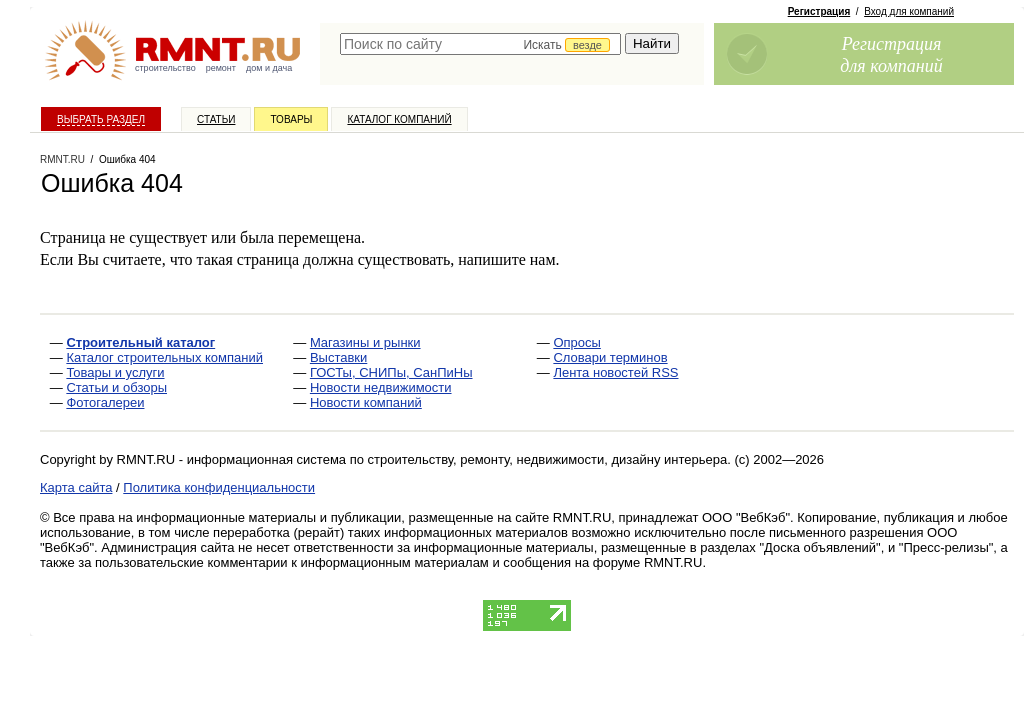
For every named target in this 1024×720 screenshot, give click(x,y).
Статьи (216, 119)
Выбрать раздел (101, 119)
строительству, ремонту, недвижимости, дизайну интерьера (548, 459)
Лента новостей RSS (615, 372)
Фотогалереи (105, 402)
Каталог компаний (399, 119)
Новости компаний (366, 402)
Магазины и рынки (365, 342)
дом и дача (269, 68)
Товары (291, 119)
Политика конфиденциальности (219, 487)
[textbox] (480, 44)
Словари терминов (610, 357)
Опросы (576, 342)
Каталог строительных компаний (164, 357)
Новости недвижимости (381, 387)
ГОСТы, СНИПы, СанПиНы (391, 372)
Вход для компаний (909, 11)
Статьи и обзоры (116, 387)
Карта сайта (76, 487)
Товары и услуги (115, 372)
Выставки (338, 357)
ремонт (221, 68)
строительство (165, 68)
